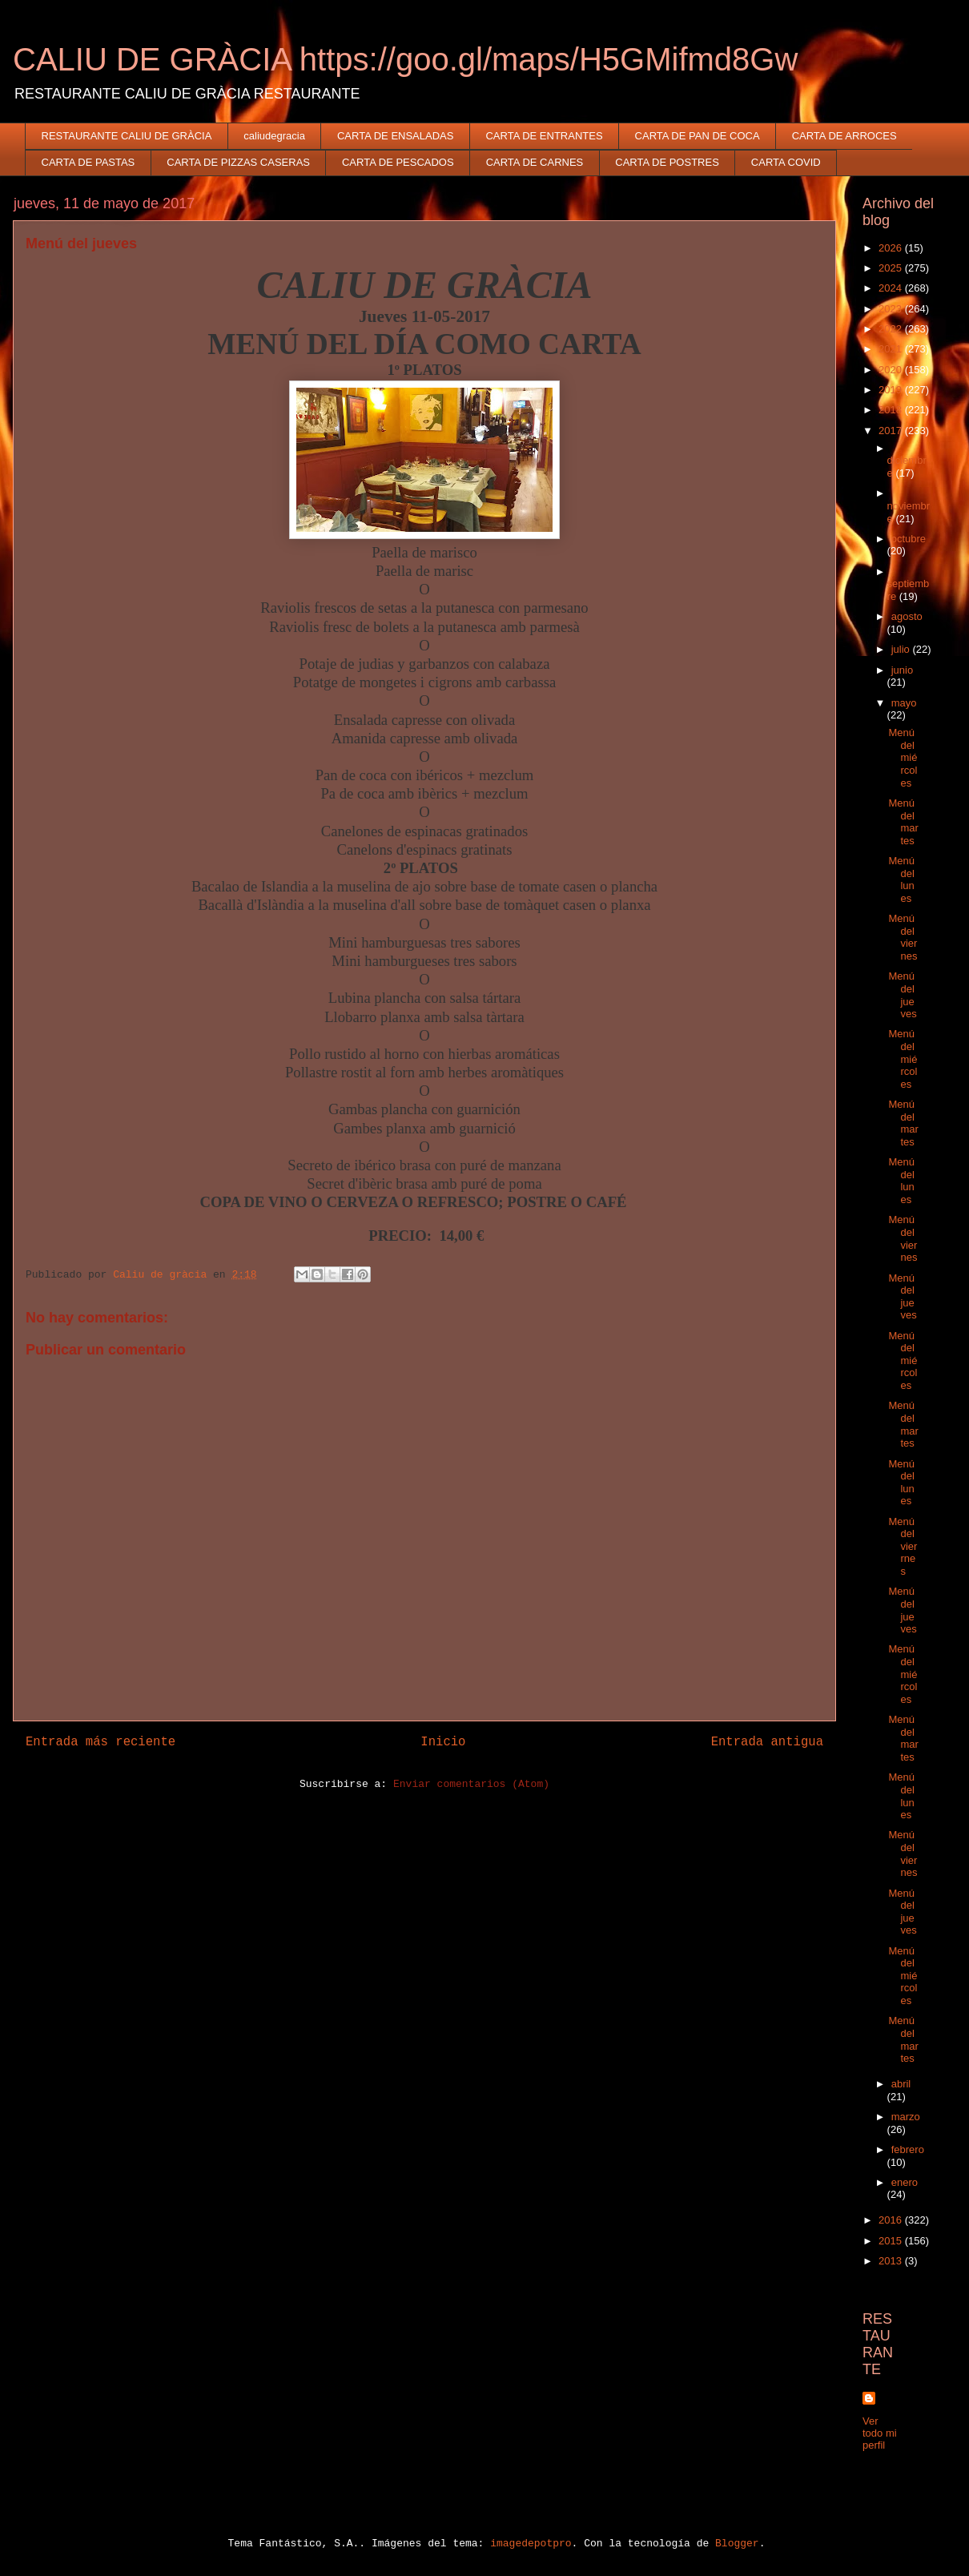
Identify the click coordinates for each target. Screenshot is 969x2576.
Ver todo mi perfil (879, 2433)
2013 (892, 2261)
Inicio (442, 1742)
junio (902, 670)
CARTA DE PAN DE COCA (697, 136)
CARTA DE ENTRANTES (543, 136)
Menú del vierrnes (902, 1546)
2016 (892, 2220)
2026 (892, 248)
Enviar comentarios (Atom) (471, 1784)
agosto (907, 616)
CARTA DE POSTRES (667, 162)
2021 (892, 349)
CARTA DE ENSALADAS (395, 136)
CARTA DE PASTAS (88, 162)
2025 (892, 268)
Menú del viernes (902, 937)
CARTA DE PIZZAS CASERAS (238, 162)
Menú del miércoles (902, 757)
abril (901, 2084)
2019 (892, 390)
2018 (892, 410)
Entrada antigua (767, 1742)
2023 (892, 309)
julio (902, 649)
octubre (908, 539)
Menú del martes (903, 822)
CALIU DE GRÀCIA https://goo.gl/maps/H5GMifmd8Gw (405, 59)
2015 (892, 2241)
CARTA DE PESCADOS (398, 162)
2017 (892, 431)
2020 (892, 370)
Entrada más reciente (100, 1742)
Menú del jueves (902, 995)
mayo (904, 703)
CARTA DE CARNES (535, 162)
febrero (907, 2149)
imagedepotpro (530, 2544)
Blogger (737, 2544)
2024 (892, 288)
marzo (905, 2117)
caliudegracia (274, 136)
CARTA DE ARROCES (844, 136)
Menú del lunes (901, 879)
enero (904, 2182)
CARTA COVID (786, 162)
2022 (892, 329)
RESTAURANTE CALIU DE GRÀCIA (127, 136)
